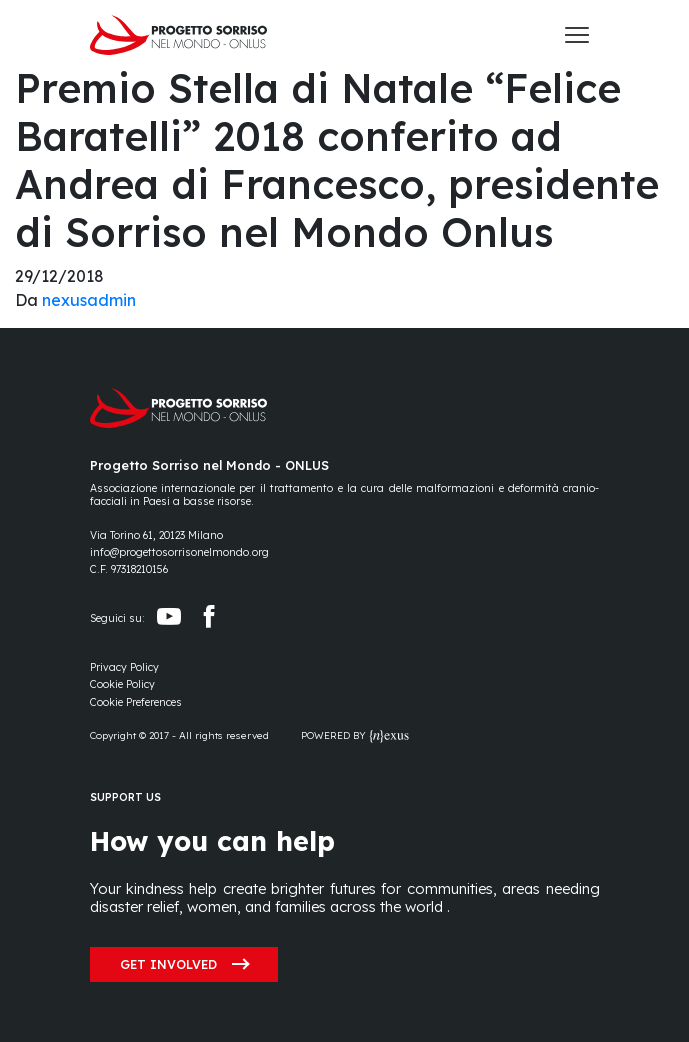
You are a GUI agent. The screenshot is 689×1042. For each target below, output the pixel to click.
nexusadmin (89, 300)
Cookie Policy (122, 684)
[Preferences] (136, 702)
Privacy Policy (124, 667)
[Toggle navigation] (577, 35)
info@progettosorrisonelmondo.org (179, 552)
